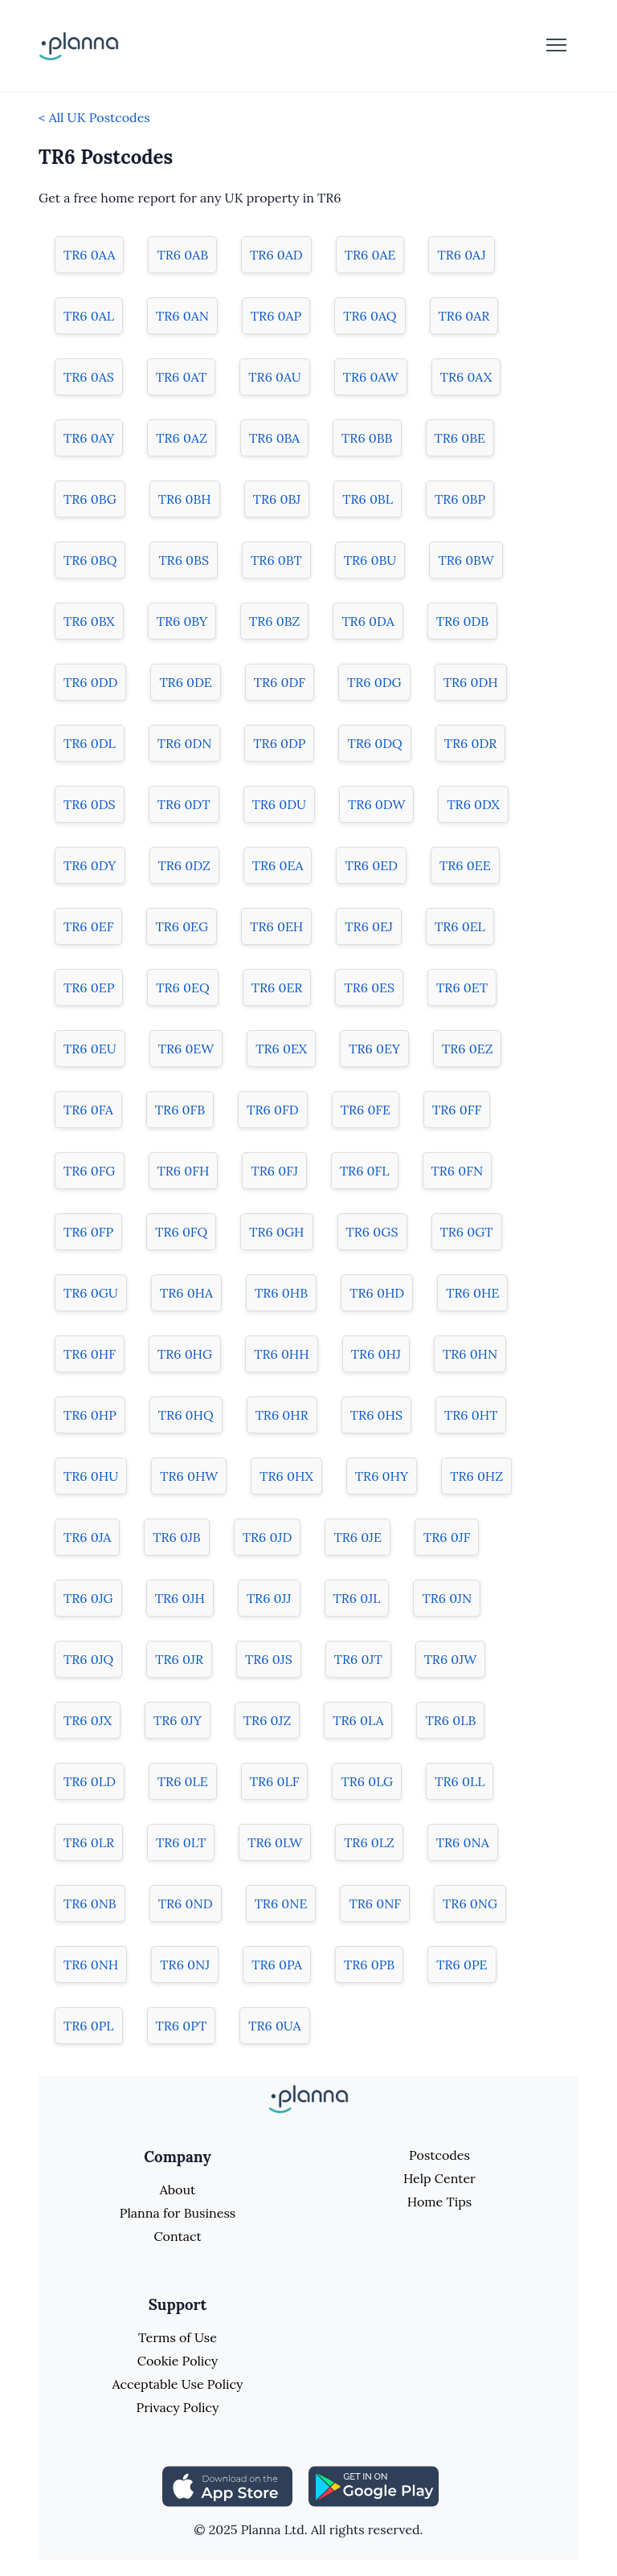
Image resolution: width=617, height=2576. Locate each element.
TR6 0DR (470, 743)
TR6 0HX (286, 1476)
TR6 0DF (279, 682)
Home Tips (439, 2202)
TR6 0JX (87, 1720)
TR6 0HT (470, 1415)
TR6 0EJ (369, 926)
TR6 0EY (374, 1049)
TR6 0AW (370, 377)
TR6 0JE (357, 1537)
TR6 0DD (90, 682)
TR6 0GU (90, 1293)
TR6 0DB (462, 621)
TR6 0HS (376, 1415)
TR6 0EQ (182, 987)
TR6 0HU (90, 1476)
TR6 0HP (89, 1415)
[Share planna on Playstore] (373, 2485)
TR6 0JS (268, 1659)
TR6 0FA (88, 1110)
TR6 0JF (446, 1537)
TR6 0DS (89, 804)
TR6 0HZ (476, 1476)
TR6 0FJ (274, 1171)
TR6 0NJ (185, 1965)
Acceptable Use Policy (177, 2384)
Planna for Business (177, 2213)
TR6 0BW (465, 560)
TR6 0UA (274, 2026)
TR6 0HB (281, 1293)
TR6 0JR (179, 1659)
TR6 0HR (281, 1415)
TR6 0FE (365, 1110)
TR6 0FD (272, 1110)
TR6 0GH (276, 1232)
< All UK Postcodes (94, 117)
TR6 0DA (367, 621)
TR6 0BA (274, 438)
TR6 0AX (466, 377)
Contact (177, 2236)
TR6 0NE (281, 1903)
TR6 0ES (369, 987)
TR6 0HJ (376, 1354)
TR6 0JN (447, 1598)
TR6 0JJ (269, 1598)
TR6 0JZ (267, 1720)
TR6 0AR (464, 316)
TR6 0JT (358, 1659)
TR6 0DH (470, 682)
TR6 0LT (181, 1842)
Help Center (439, 2178)
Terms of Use (177, 2337)
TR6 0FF (456, 1110)
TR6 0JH (180, 1598)
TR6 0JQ (88, 1659)
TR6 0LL (459, 1781)
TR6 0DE (185, 682)
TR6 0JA (87, 1537)
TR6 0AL (88, 316)
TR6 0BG (89, 499)
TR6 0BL (367, 499)
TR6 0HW (189, 1476)
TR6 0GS (372, 1232)
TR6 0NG (470, 1903)
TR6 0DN (184, 743)
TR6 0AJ (461, 255)
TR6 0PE (461, 1965)
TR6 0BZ (274, 621)
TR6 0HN (470, 1354)
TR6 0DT (183, 804)
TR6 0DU (279, 804)
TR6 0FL (365, 1171)
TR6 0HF (89, 1354)
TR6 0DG (374, 682)
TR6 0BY (182, 621)
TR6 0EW (186, 1049)
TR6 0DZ (184, 865)
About (177, 2189)
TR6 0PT (181, 2026)
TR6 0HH (281, 1354)
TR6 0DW (376, 804)
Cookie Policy (178, 2361)
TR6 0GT (466, 1232)
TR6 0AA (89, 255)
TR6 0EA (278, 865)
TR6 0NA (462, 1842)
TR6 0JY (177, 1720)
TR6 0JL (357, 1598)
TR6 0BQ (89, 560)
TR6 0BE (460, 438)
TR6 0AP (276, 316)
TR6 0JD (267, 1537)
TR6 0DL (89, 743)
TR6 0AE (370, 255)
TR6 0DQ (374, 743)
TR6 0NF (375, 1903)
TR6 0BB (366, 438)
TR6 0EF (88, 926)
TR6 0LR (88, 1842)
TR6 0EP (88, 987)
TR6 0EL (460, 926)
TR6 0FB (180, 1110)
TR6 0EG (181, 926)
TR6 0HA (186, 1293)
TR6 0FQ (181, 1232)
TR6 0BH (184, 499)
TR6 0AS (88, 377)
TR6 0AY (88, 438)
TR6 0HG (184, 1354)
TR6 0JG (88, 1598)
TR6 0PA (276, 1965)
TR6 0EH (276, 926)
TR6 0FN (457, 1171)
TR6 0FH (183, 1171)
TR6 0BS (183, 560)
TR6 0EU (89, 1049)
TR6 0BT (276, 560)
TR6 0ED (371, 865)
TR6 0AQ (369, 316)
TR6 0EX (281, 1049)
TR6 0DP (279, 743)
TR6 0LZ (369, 1842)
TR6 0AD (276, 255)
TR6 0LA (358, 1720)
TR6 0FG (89, 1171)
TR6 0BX (89, 621)
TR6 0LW (274, 1842)
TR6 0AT (181, 377)
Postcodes (439, 2155)
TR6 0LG (367, 1781)
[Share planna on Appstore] (227, 2485)
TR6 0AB (182, 255)
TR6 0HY (381, 1476)
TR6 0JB (177, 1537)
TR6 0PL (88, 2026)
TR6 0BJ (276, 499)
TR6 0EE (465, 865)
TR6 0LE (182, 1781)
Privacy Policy (177, 2407)
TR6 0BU (370, 560)
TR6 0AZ (181, 438)
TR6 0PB (369, 1965)
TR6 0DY (89, 865)
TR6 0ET (462, 987)
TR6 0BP (460, 499)
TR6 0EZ (467, 1049)
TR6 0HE (472, 1293)
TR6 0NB (89, 1903)
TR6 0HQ (186, 1415)
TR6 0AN (182, 316)
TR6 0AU (274, 377)
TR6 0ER (277, 987)
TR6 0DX (473, 804)
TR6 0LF (275, 1781)
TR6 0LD (89, 1781)
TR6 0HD (376, 1293)
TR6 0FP (88, 1232)
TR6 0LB (450, 1720)
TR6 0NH (90, 1965)
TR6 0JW (450, 1659)
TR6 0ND (185, 1903)
